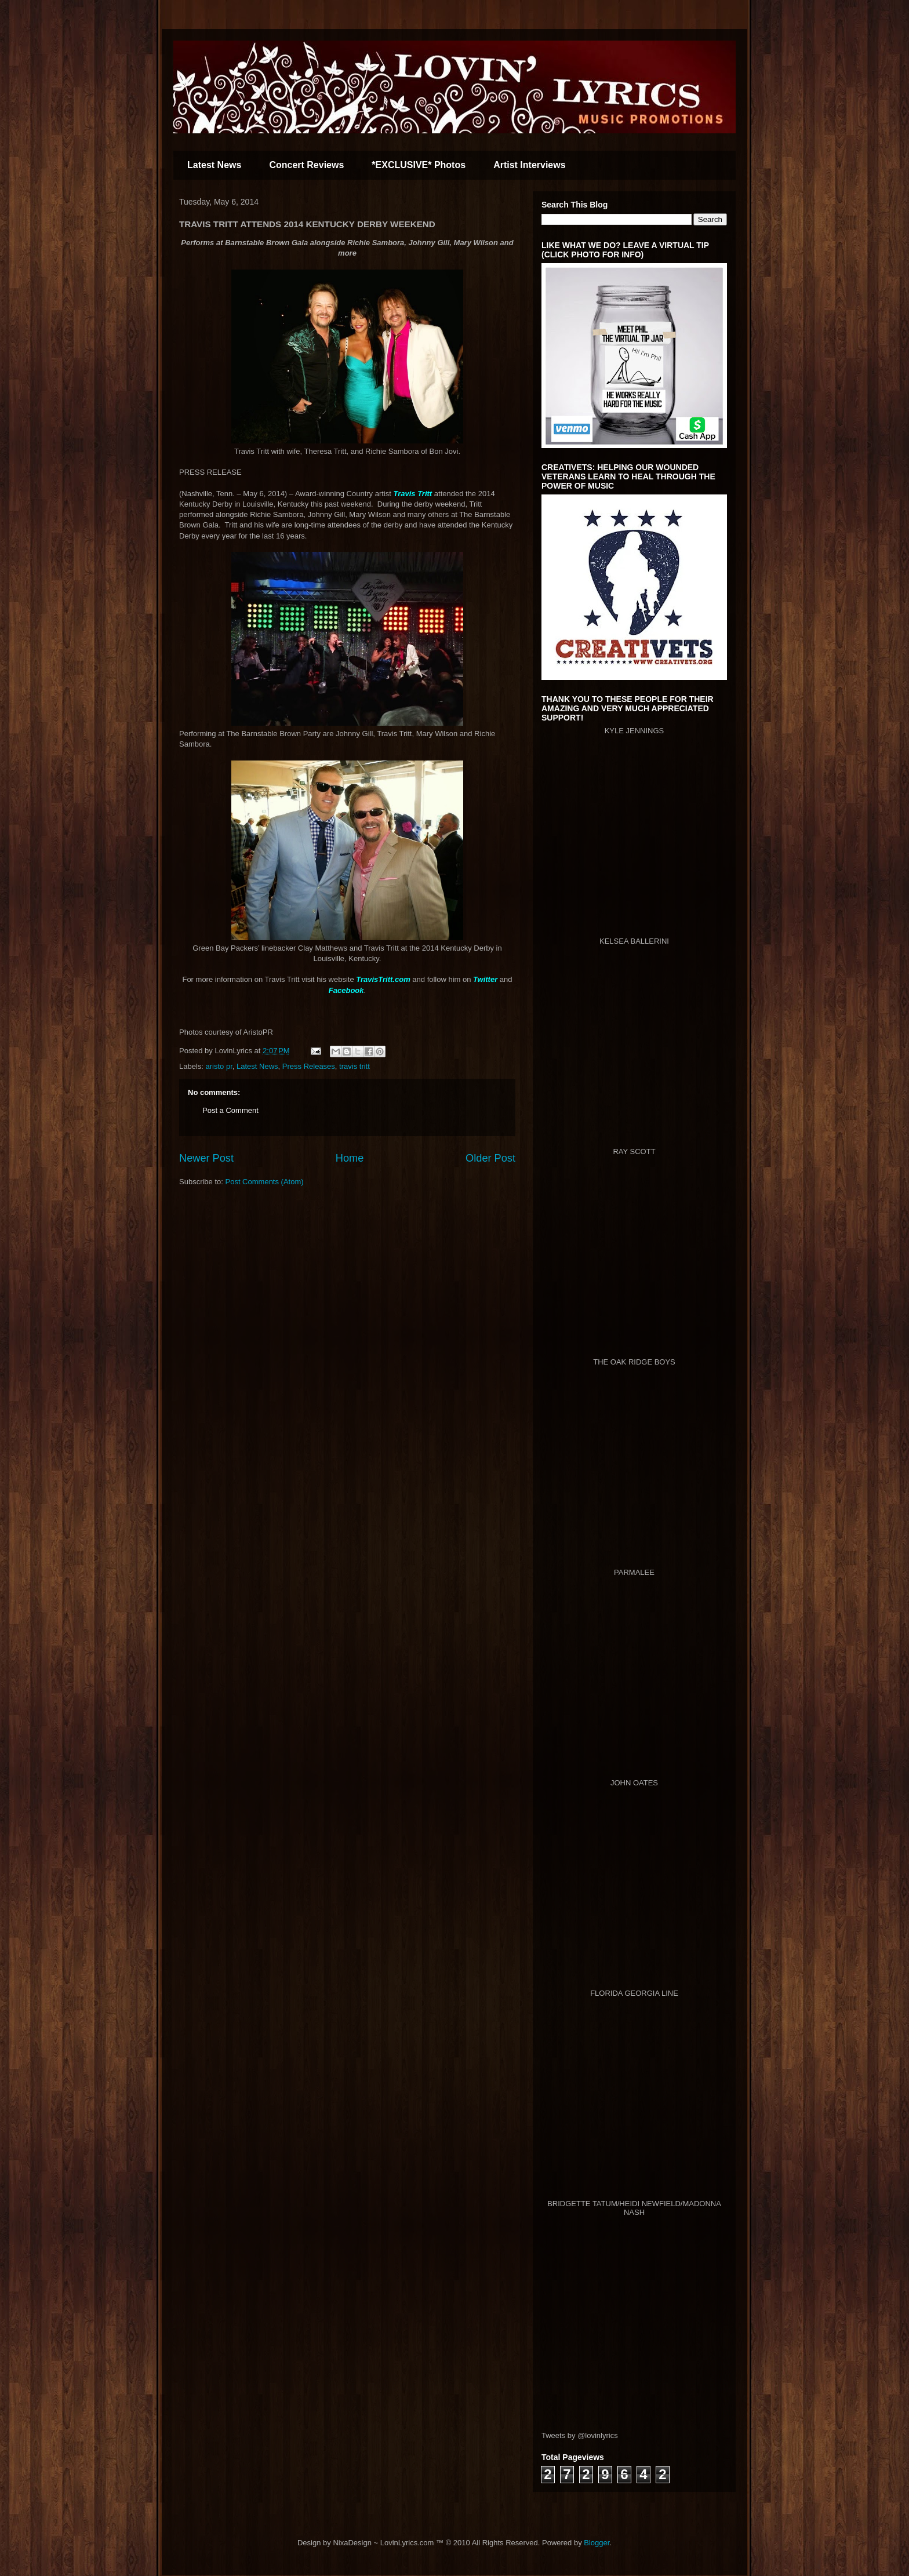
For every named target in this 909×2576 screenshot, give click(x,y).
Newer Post (206, 1158)
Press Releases (308, 1066)
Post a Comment (230, 1110)
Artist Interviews (529, 165)
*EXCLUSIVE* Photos (419, 165)
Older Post (490, 1158)
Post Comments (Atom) (265, 1181)
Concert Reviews (306, 165)
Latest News (214, 165)
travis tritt (354, 1066)
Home (350, 1158)
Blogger (596, 2542)
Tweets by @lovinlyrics (579, 2435)
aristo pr (219, 1066)
